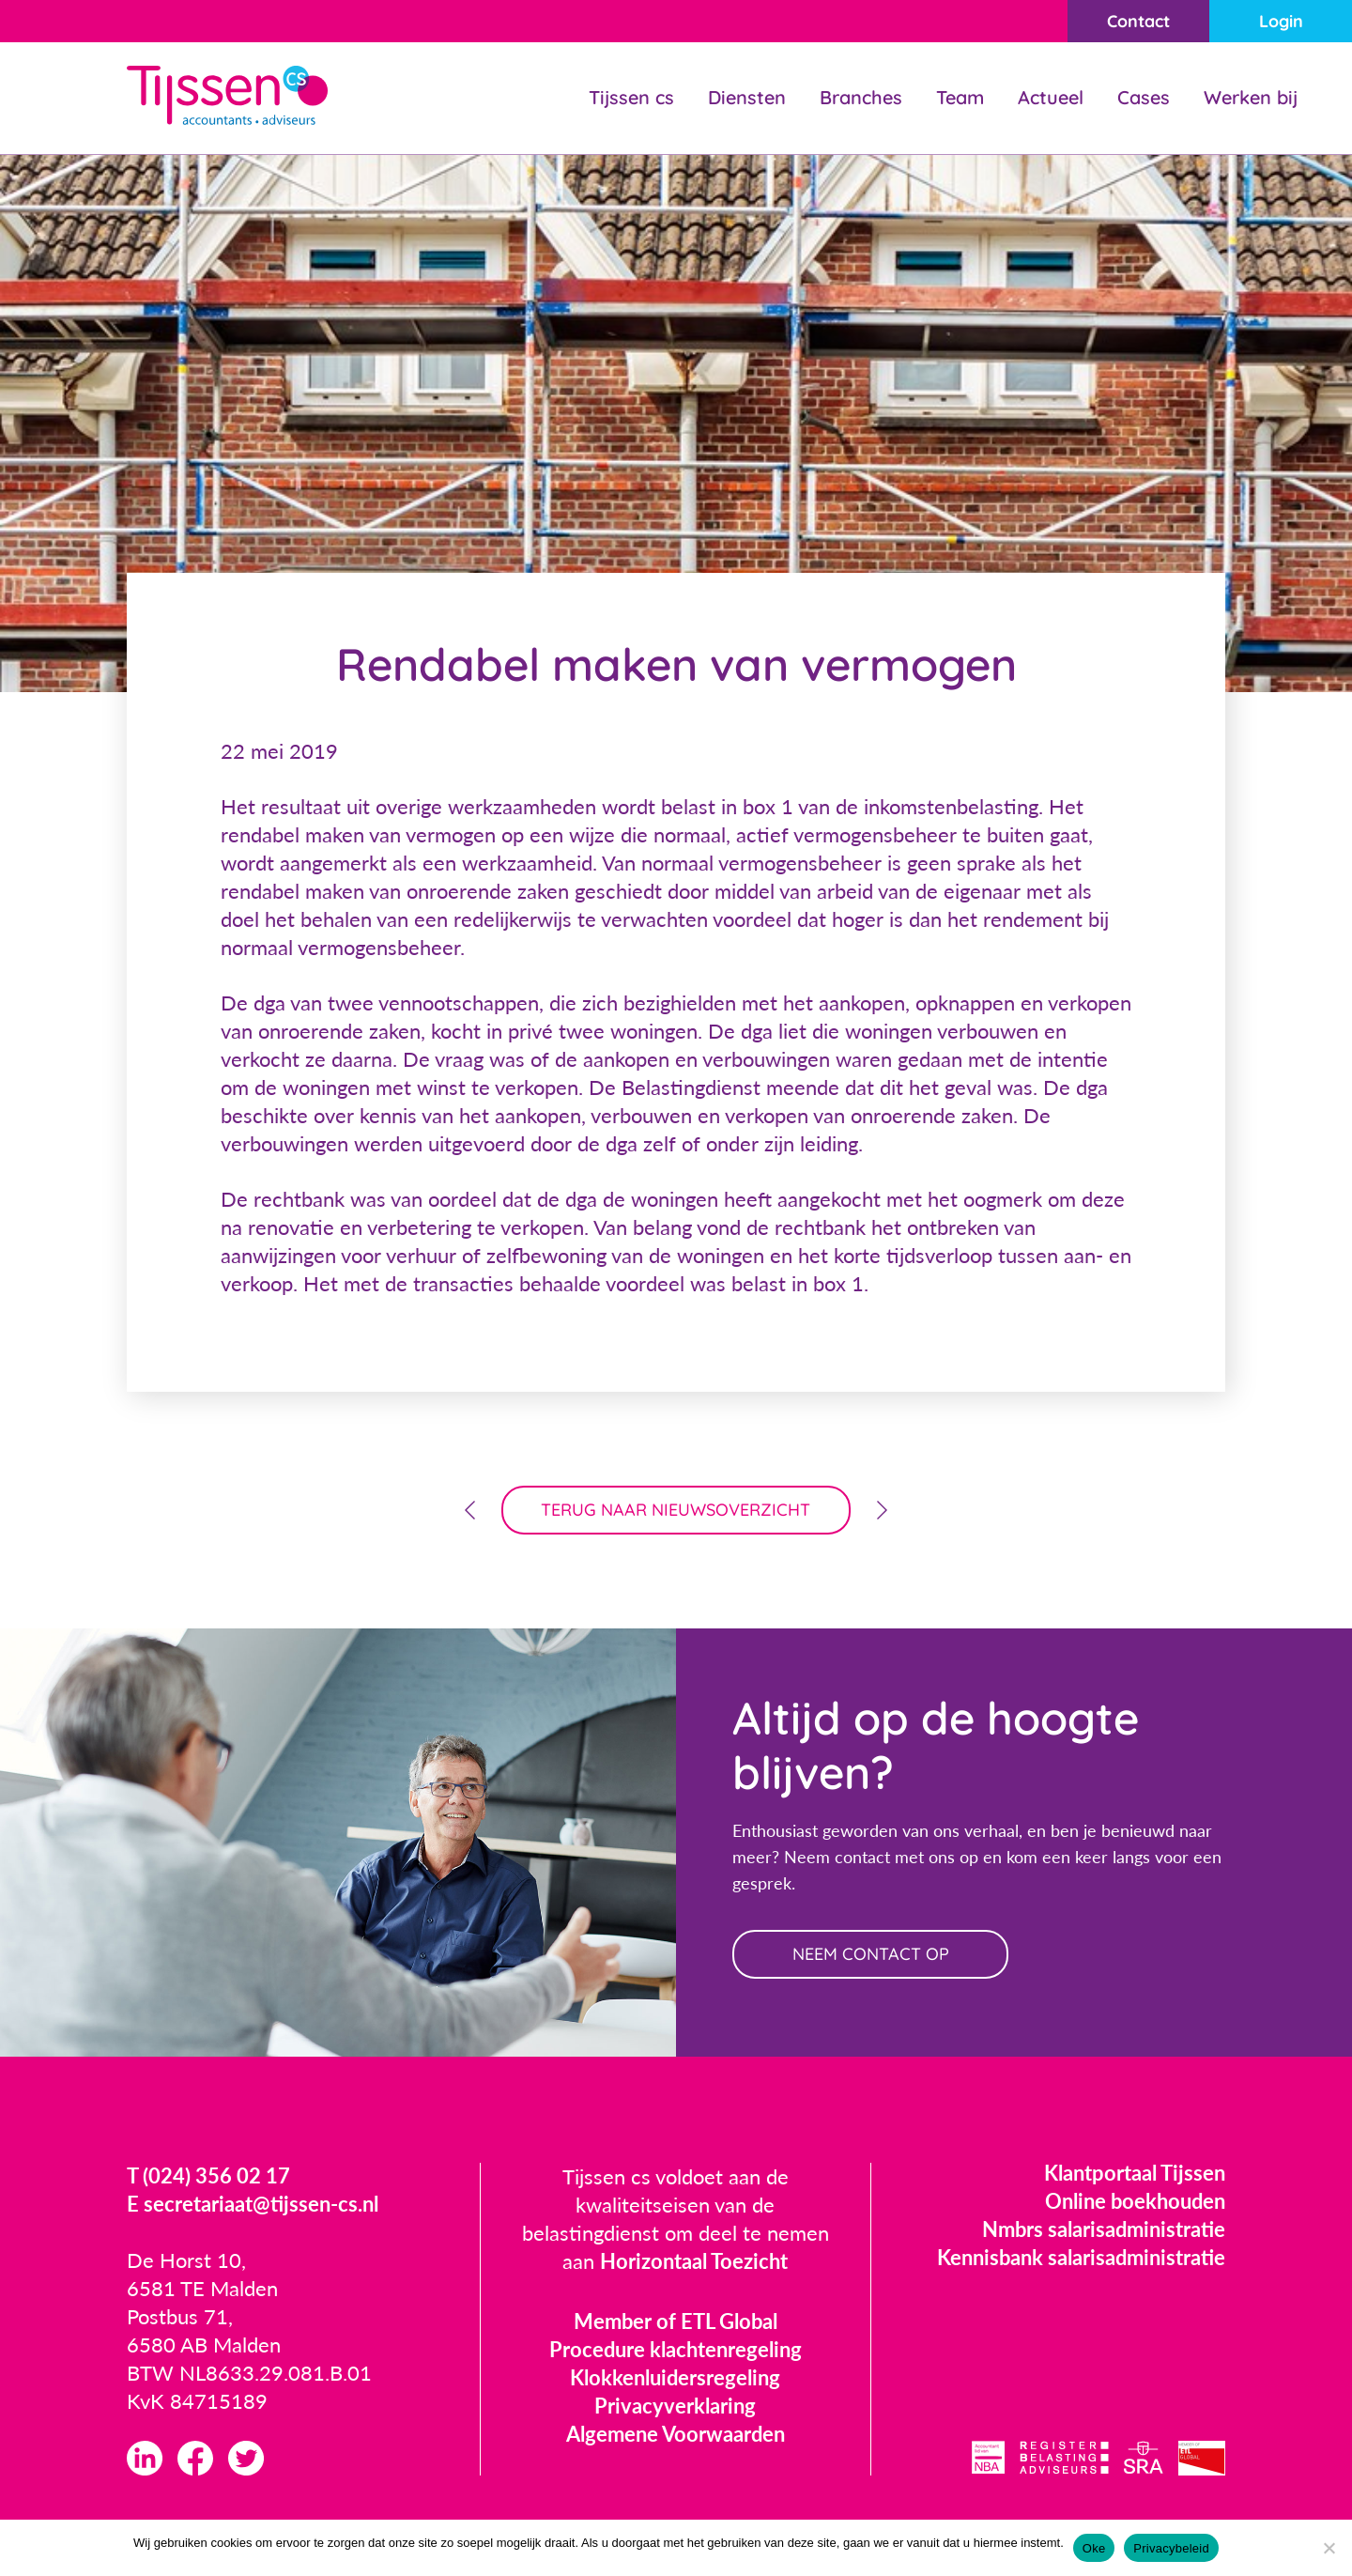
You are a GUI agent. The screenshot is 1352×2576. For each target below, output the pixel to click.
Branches (861, 97)
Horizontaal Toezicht (694, 2261)
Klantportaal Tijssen (1134, 2172)
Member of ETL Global (675, 2321)
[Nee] (1328, 2547)
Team (960, 97)
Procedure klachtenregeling (675, 2349)
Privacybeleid (1171, 2548)
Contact (1138, 21)
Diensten (747, 97)
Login (1281, 21)
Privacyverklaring (675, 2405)
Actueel (1050, 97)
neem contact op (870, 1954)
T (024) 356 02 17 (208, 2175)
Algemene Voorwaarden (675, 2433)
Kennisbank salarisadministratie (1081, 2257)
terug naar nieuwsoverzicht (676, 1509)
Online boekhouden (1135, 2201)
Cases (1143, 97)
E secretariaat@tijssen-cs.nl (252, 2203)
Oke (1094, 2548)
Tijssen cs (631, 97)
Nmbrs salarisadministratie (1103, 2229)
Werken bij (1251, 97)
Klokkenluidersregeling (675, 2377)
